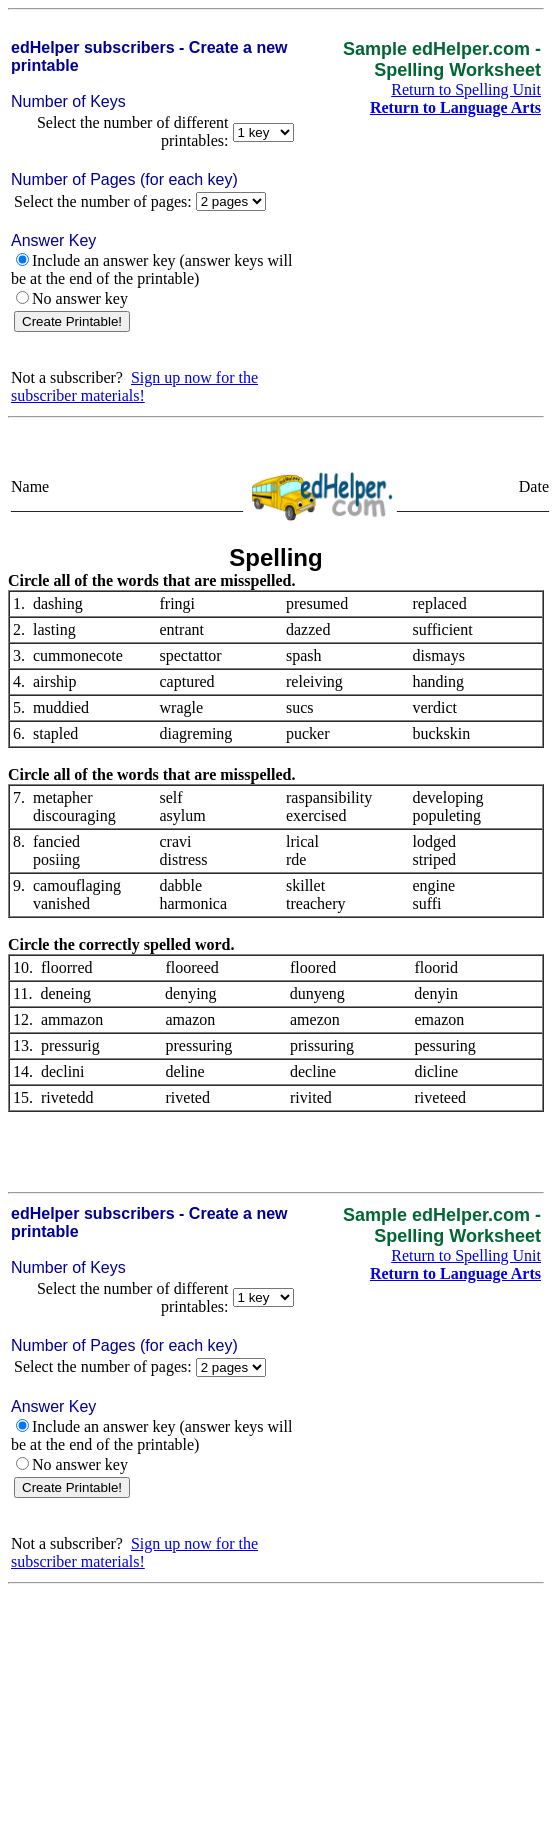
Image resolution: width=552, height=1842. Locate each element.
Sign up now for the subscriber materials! (134, 386)
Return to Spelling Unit (466, 89)
